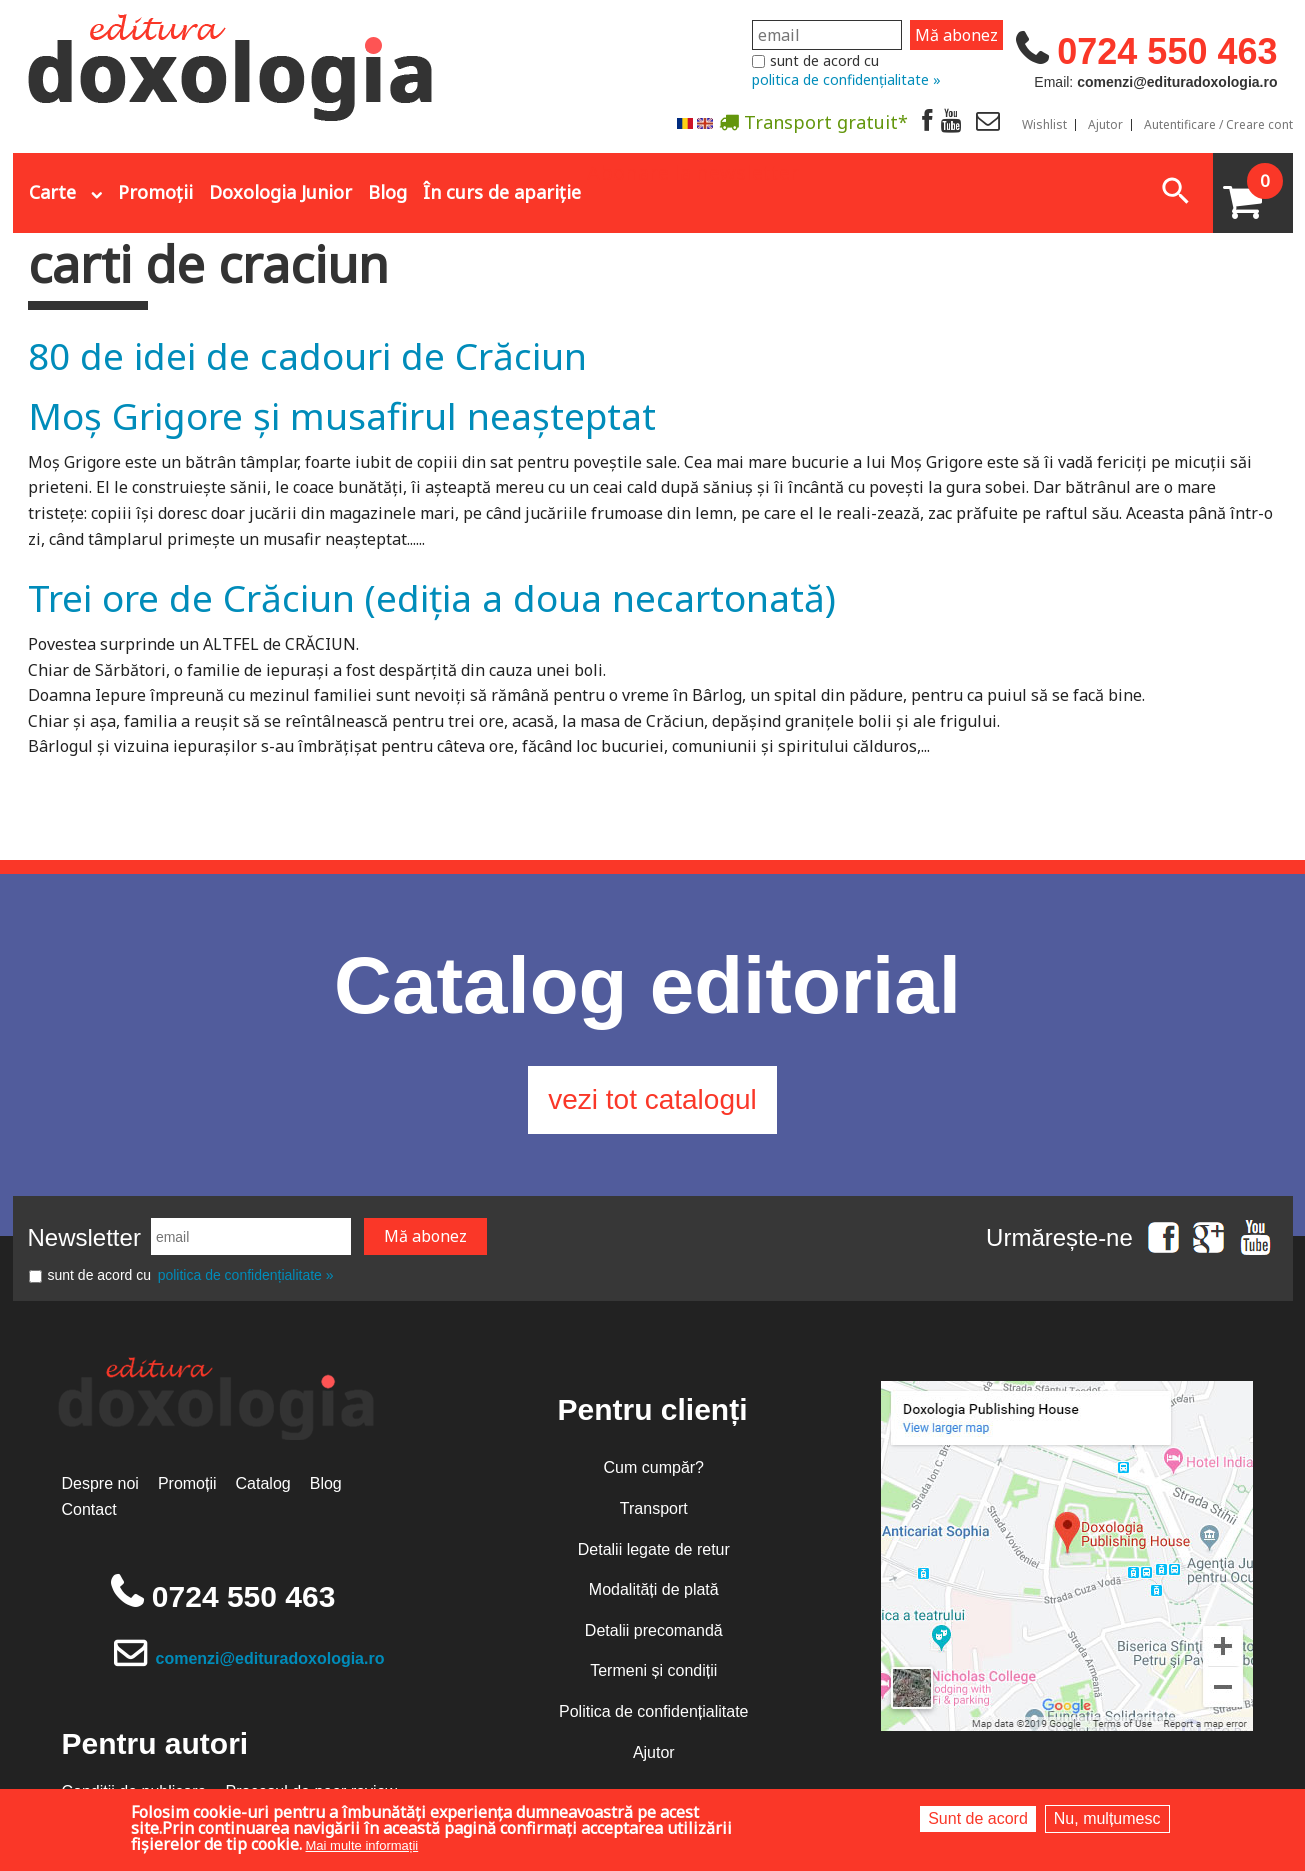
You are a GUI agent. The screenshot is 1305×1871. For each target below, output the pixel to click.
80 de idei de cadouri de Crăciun (307, 355)
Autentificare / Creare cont (1218, 125)
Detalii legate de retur (654, 1549)
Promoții (155, 192)
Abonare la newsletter (693, 171)
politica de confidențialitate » (846, 79)
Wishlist (1044, 125)
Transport (654, 1508)
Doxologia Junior (280, 192)
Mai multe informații (362, 1845)
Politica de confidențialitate (653, 1711)
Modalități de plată (654, 1589)
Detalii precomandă (654, 1630)
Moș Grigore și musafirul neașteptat (342, 415)
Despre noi (100, 1483)
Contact (89, 1509)
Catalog (263, 1483)
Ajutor (1105, 125)
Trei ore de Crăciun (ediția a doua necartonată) (432, 597)
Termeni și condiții (653, 1670)
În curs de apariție (502, 192)
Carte (52, 192)
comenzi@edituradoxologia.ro (270, 1658)
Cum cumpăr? (654, 1467)
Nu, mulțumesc (1107, 1818)
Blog (387, 192)
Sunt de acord (978, 1818)
